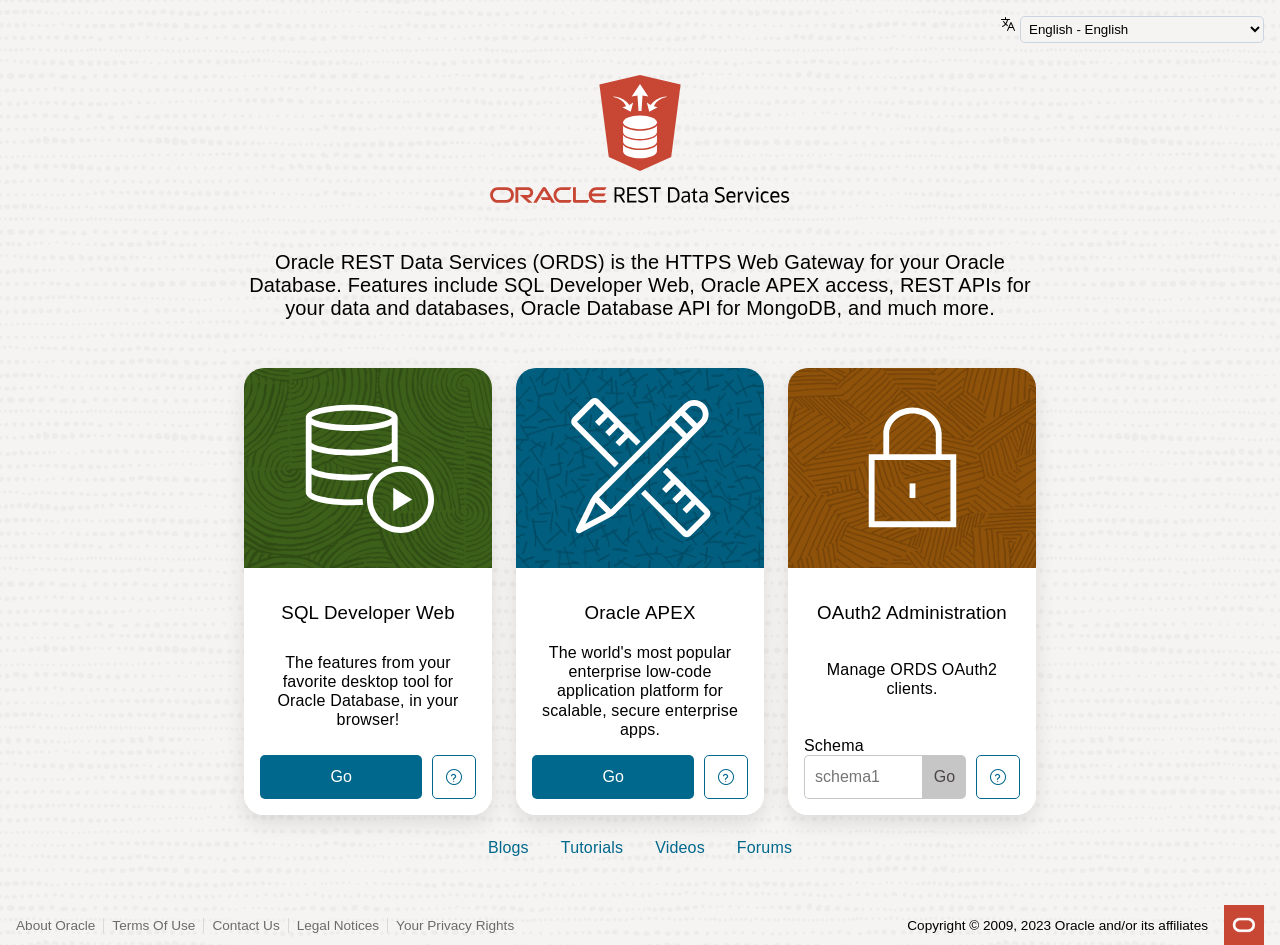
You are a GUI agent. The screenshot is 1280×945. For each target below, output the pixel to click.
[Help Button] (454, 777)
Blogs (508, 847)
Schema (834, 745)
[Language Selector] (1142, 29)
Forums (764, 847)
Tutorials (592, 847)
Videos (680, 847)
